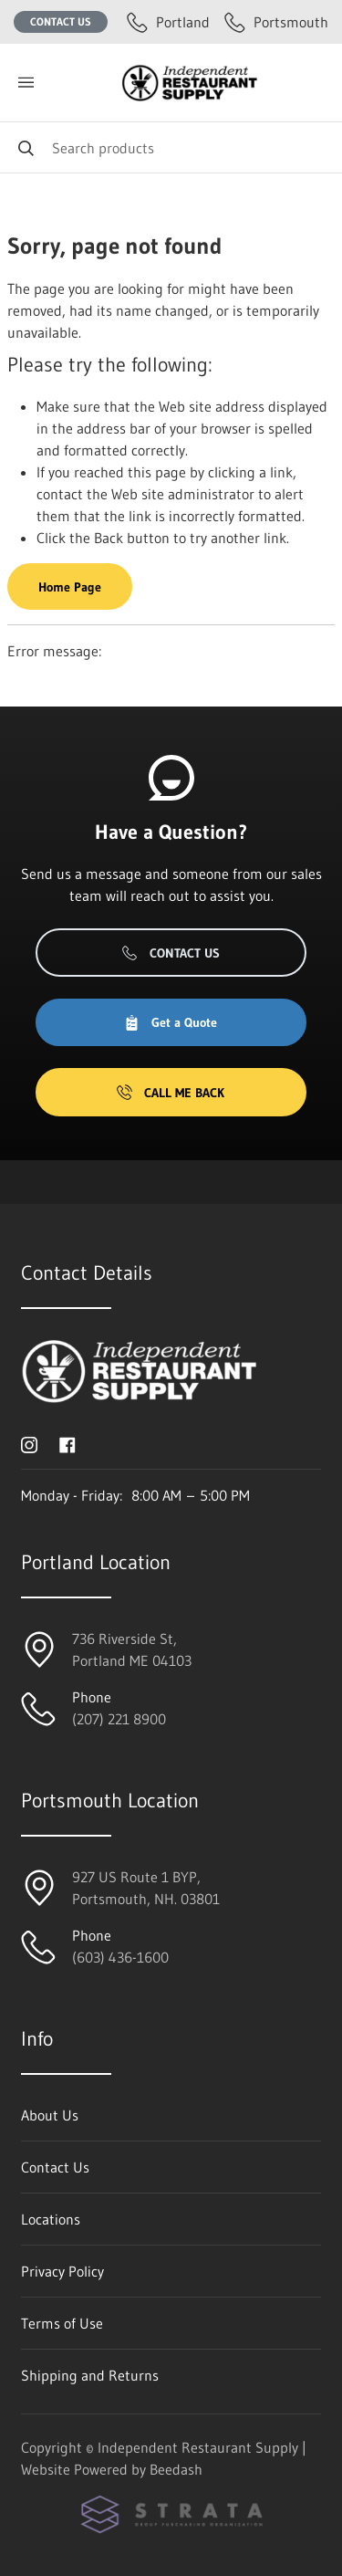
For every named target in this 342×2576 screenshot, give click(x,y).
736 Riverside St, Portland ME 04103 (132, 1649)
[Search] (171, 147)
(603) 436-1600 (120, 1957)
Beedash (176, 2469)
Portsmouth (276, 22)
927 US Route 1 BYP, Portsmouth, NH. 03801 (146, 1888)
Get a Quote (170, 1022)
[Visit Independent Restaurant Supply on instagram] (29, 1443)
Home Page (69, 587)
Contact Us (60, 21)
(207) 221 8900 (119, 1719)
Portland (168, 22)
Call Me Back (170, 1092)
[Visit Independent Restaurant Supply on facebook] (67, 1443)
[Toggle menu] (25, 82)
